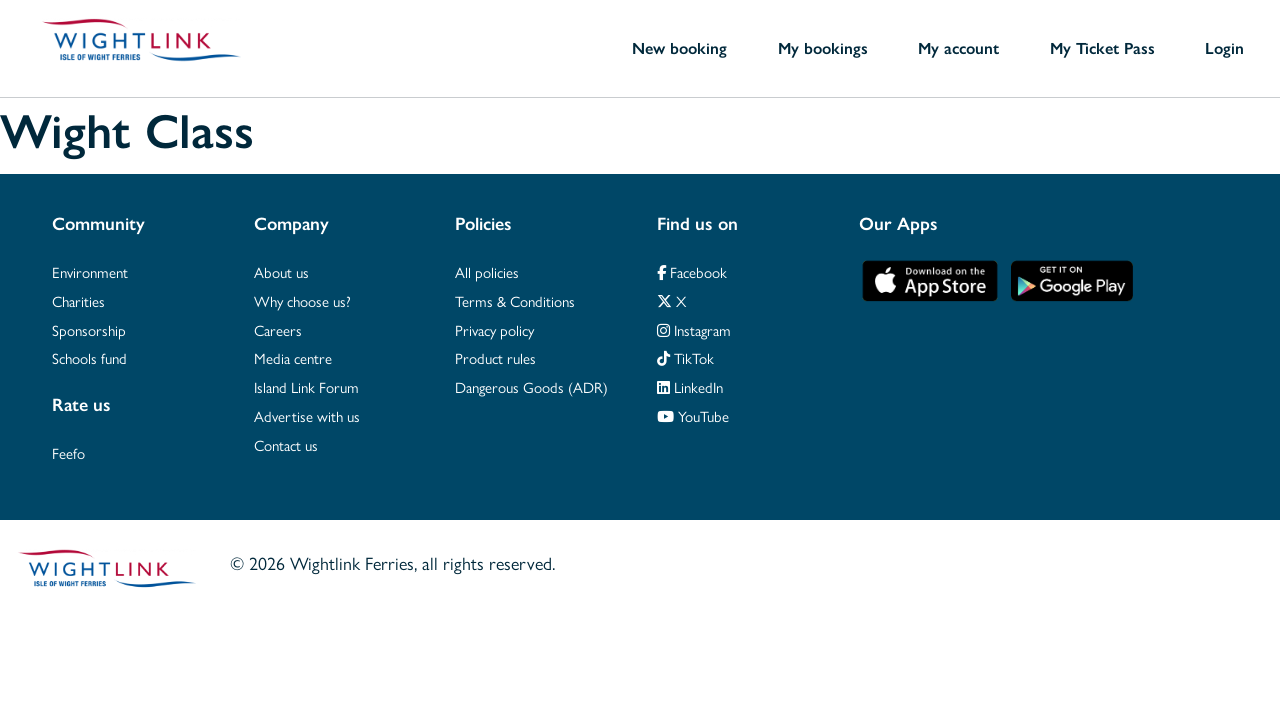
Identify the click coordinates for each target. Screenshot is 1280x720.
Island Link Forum (306, 386)
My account (958, 48)
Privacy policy (494, 329)
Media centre (293, 357)
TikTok (685, 357)
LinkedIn (690, 386)
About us (281, 271)
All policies (487, 271)
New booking (679, 48)
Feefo (68, 452)
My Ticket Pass (1102, 48)
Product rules (495, 357)
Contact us (286, 444)
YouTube (693, 415)
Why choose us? (302, 300)
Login (1224, 48)
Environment (90, 271)
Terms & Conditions (515, 300)
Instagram (694, 329)
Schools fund (89, 357)
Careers (278, 329)
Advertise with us (307, 415)
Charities (78, 300)
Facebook (692, 271)
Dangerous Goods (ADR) (531, 386)
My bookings (823, 48)
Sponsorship (89, 329)
